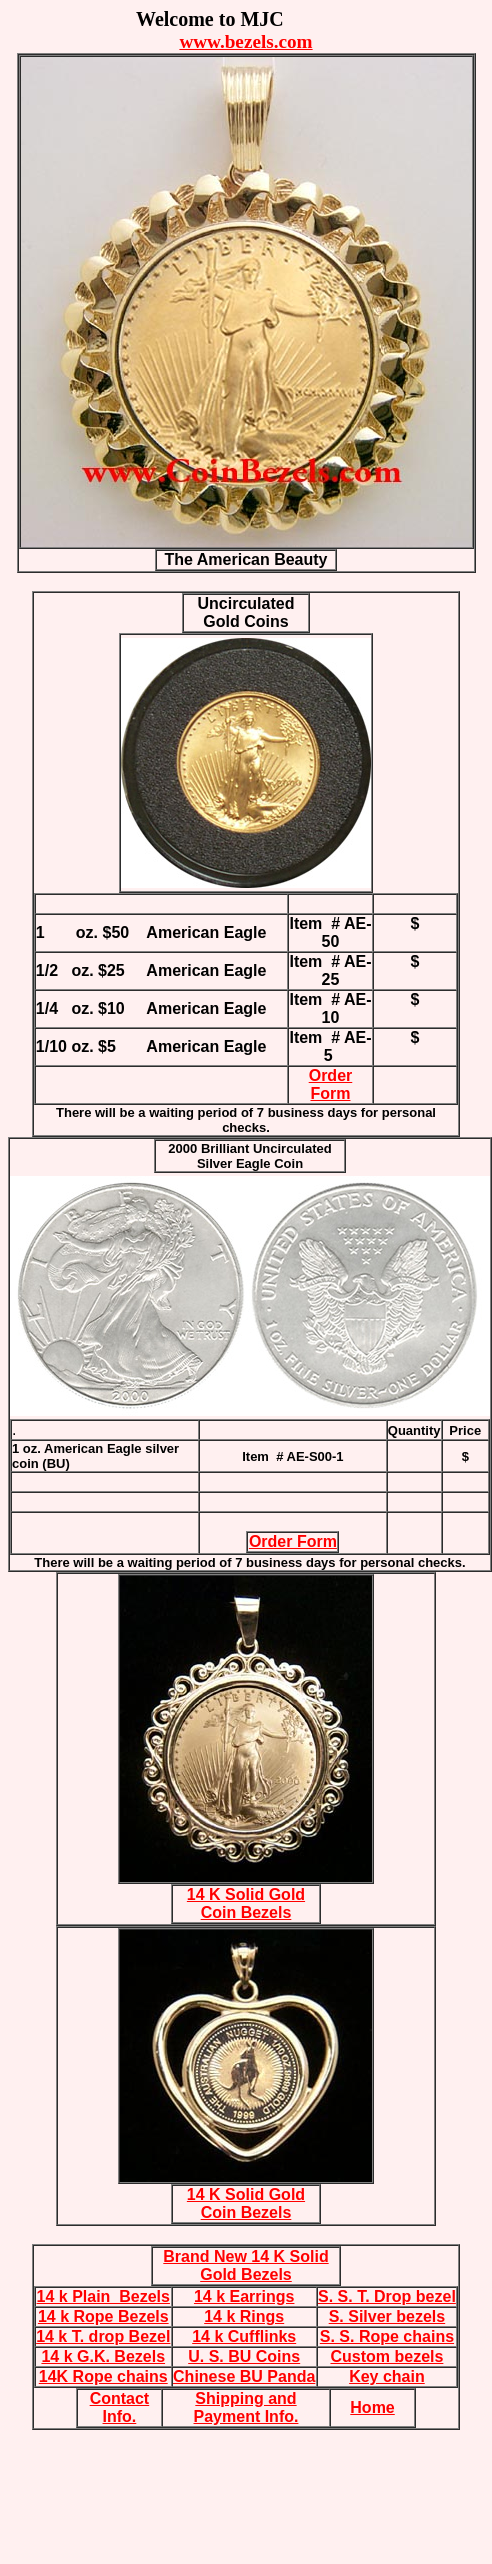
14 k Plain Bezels (103, 2296)
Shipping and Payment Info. (246, 2407)
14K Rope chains (103, 2376)
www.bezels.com (245, 41)
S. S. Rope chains (387, 2336)
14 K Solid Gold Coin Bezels (246, 1903)
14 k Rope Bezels (103, 2316)
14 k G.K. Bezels (103, 2356)
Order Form (331, 1084)
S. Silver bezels (387, 2316)
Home (372, 2407)
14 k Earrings (244, 2296)
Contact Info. (120, 2407)
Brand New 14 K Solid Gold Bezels (245, 2265)
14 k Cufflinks (244, 2336)
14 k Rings (244, 2316)
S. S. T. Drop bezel (387, 2296)
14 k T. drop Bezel (103, 2336)
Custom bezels (386, 2356)
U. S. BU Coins (244, 2356)
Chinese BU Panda (244, 2376)
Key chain (387, 2376)
